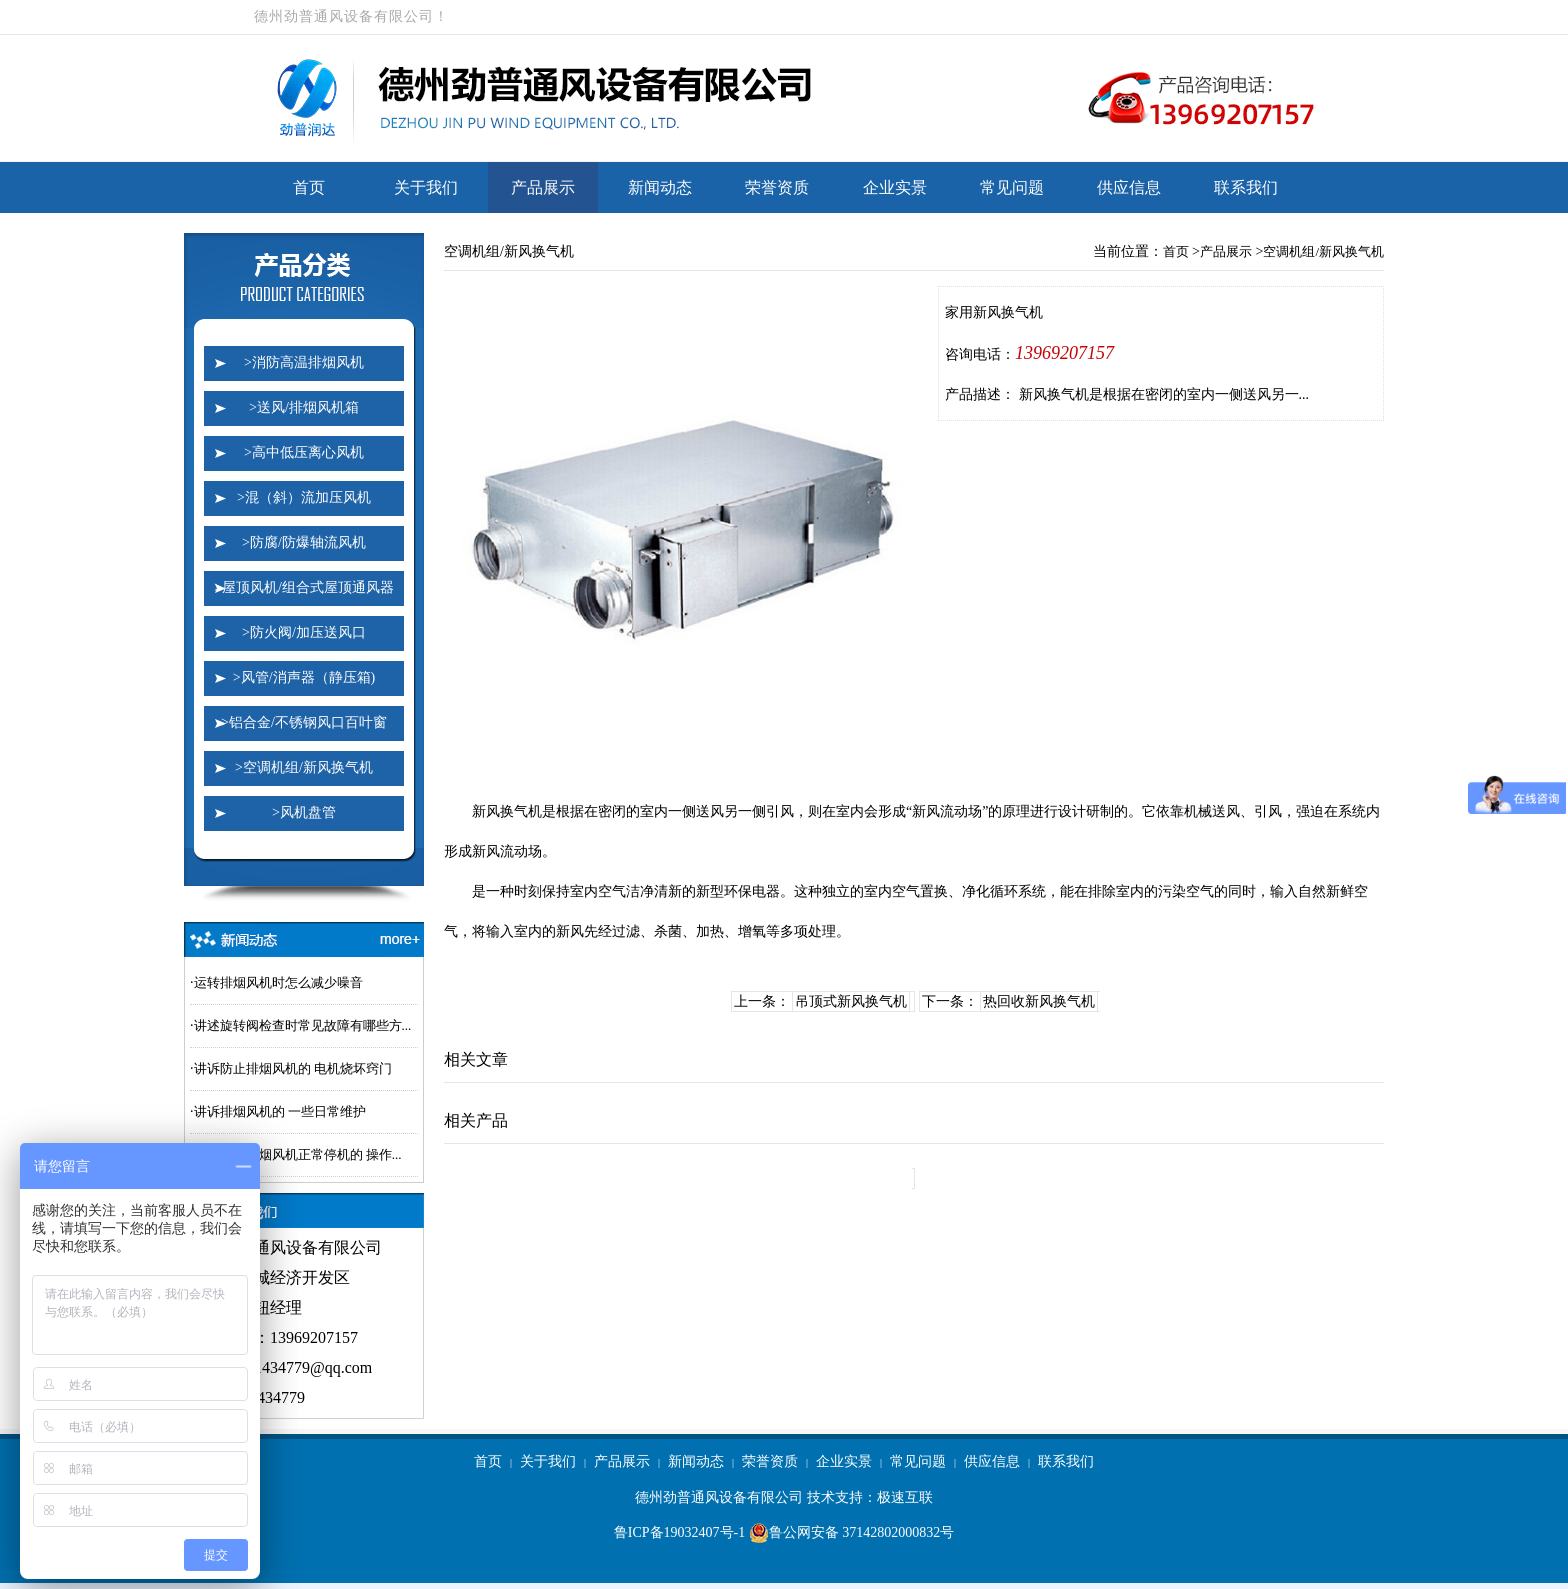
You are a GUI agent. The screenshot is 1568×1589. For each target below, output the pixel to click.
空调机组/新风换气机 (1323, 251)
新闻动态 (660, 187)
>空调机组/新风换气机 (304, 767)
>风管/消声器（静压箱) (304, 677)
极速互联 (905, 1497)
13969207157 (1064, 353)
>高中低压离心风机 (304, 452)
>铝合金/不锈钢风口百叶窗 (304, 722)
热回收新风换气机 (1039, 1001)
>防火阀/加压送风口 (304, 632)
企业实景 (895, 187)
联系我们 (1246, 187)
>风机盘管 (304, 812)
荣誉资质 (777, 187)
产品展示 (543, 187)
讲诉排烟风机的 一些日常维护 (280, 1111)
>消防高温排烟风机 (304, 362)
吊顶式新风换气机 (851, 1001)
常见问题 (1012, 187)
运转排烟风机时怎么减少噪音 (278, 982)
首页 (309, 187)
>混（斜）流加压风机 (304, 497)
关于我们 (426, 187)
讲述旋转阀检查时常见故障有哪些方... (303, 1025)
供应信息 (1129, 187)
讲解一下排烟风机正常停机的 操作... (298, 1154)
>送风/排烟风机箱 (304, 407)
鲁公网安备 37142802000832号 (852, 1533)
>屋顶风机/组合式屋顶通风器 (304, 587)
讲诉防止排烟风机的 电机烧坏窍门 (293, 1068)
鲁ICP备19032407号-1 (679, 1532)
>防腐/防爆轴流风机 (304, 542)
